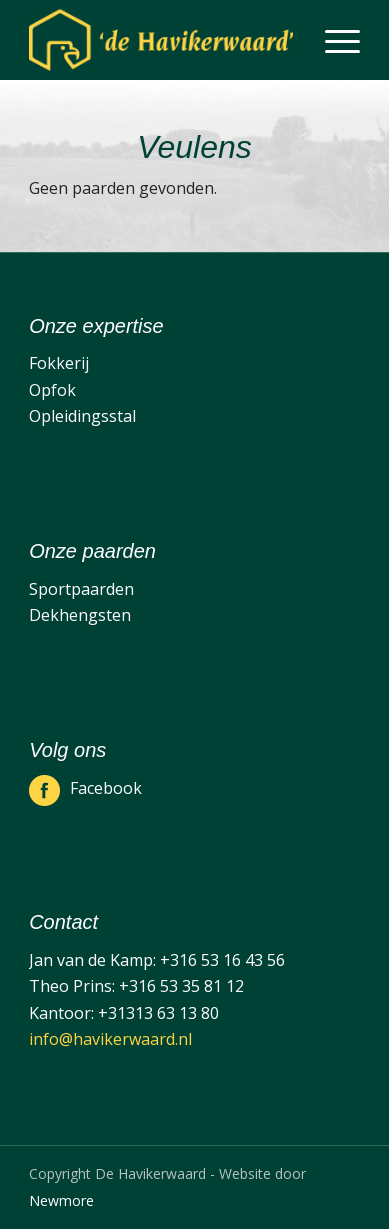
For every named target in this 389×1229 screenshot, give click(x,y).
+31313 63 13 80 (158, 1013)
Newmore (61, 1200)
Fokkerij (59, 363)
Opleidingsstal (82, 416)
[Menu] (332, 40)
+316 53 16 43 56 (222, 960)
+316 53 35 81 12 (181, 986)
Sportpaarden (81, 589)
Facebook (106, 788)
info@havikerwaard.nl (110, 1039)
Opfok (52, 390)
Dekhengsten (80, 615)
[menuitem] (332, 40)
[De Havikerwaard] (161, 40)
